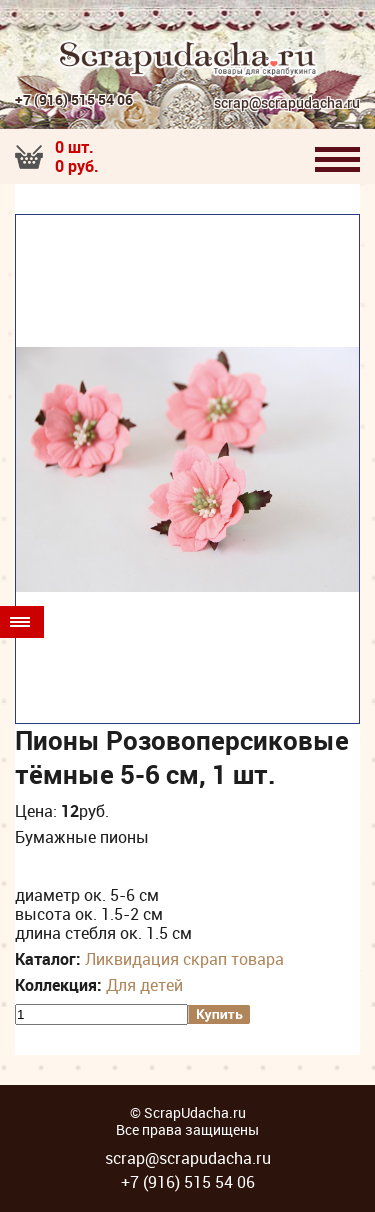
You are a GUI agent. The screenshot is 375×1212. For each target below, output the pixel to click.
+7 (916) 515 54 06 (74, 99)
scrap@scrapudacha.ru (287, 103)
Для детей (144, 985)
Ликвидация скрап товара (184, 959)
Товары (20, 622)
